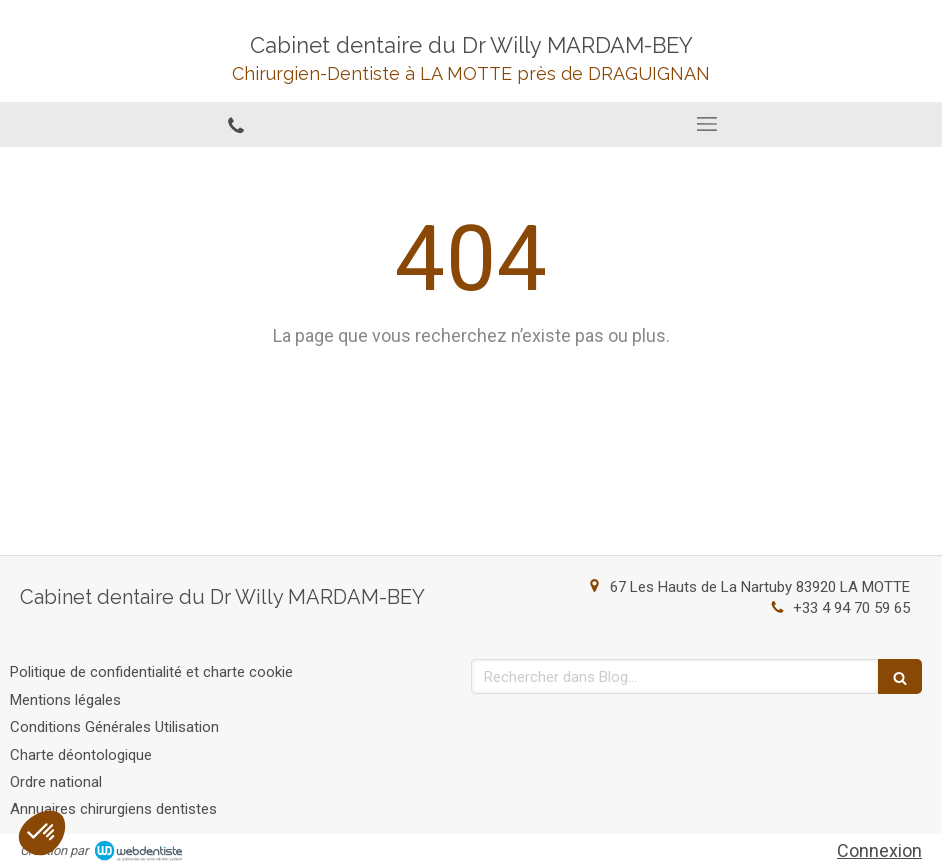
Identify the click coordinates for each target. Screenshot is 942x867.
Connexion (879, 850)
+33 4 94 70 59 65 (851, 608)
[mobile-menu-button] (706, 124)
